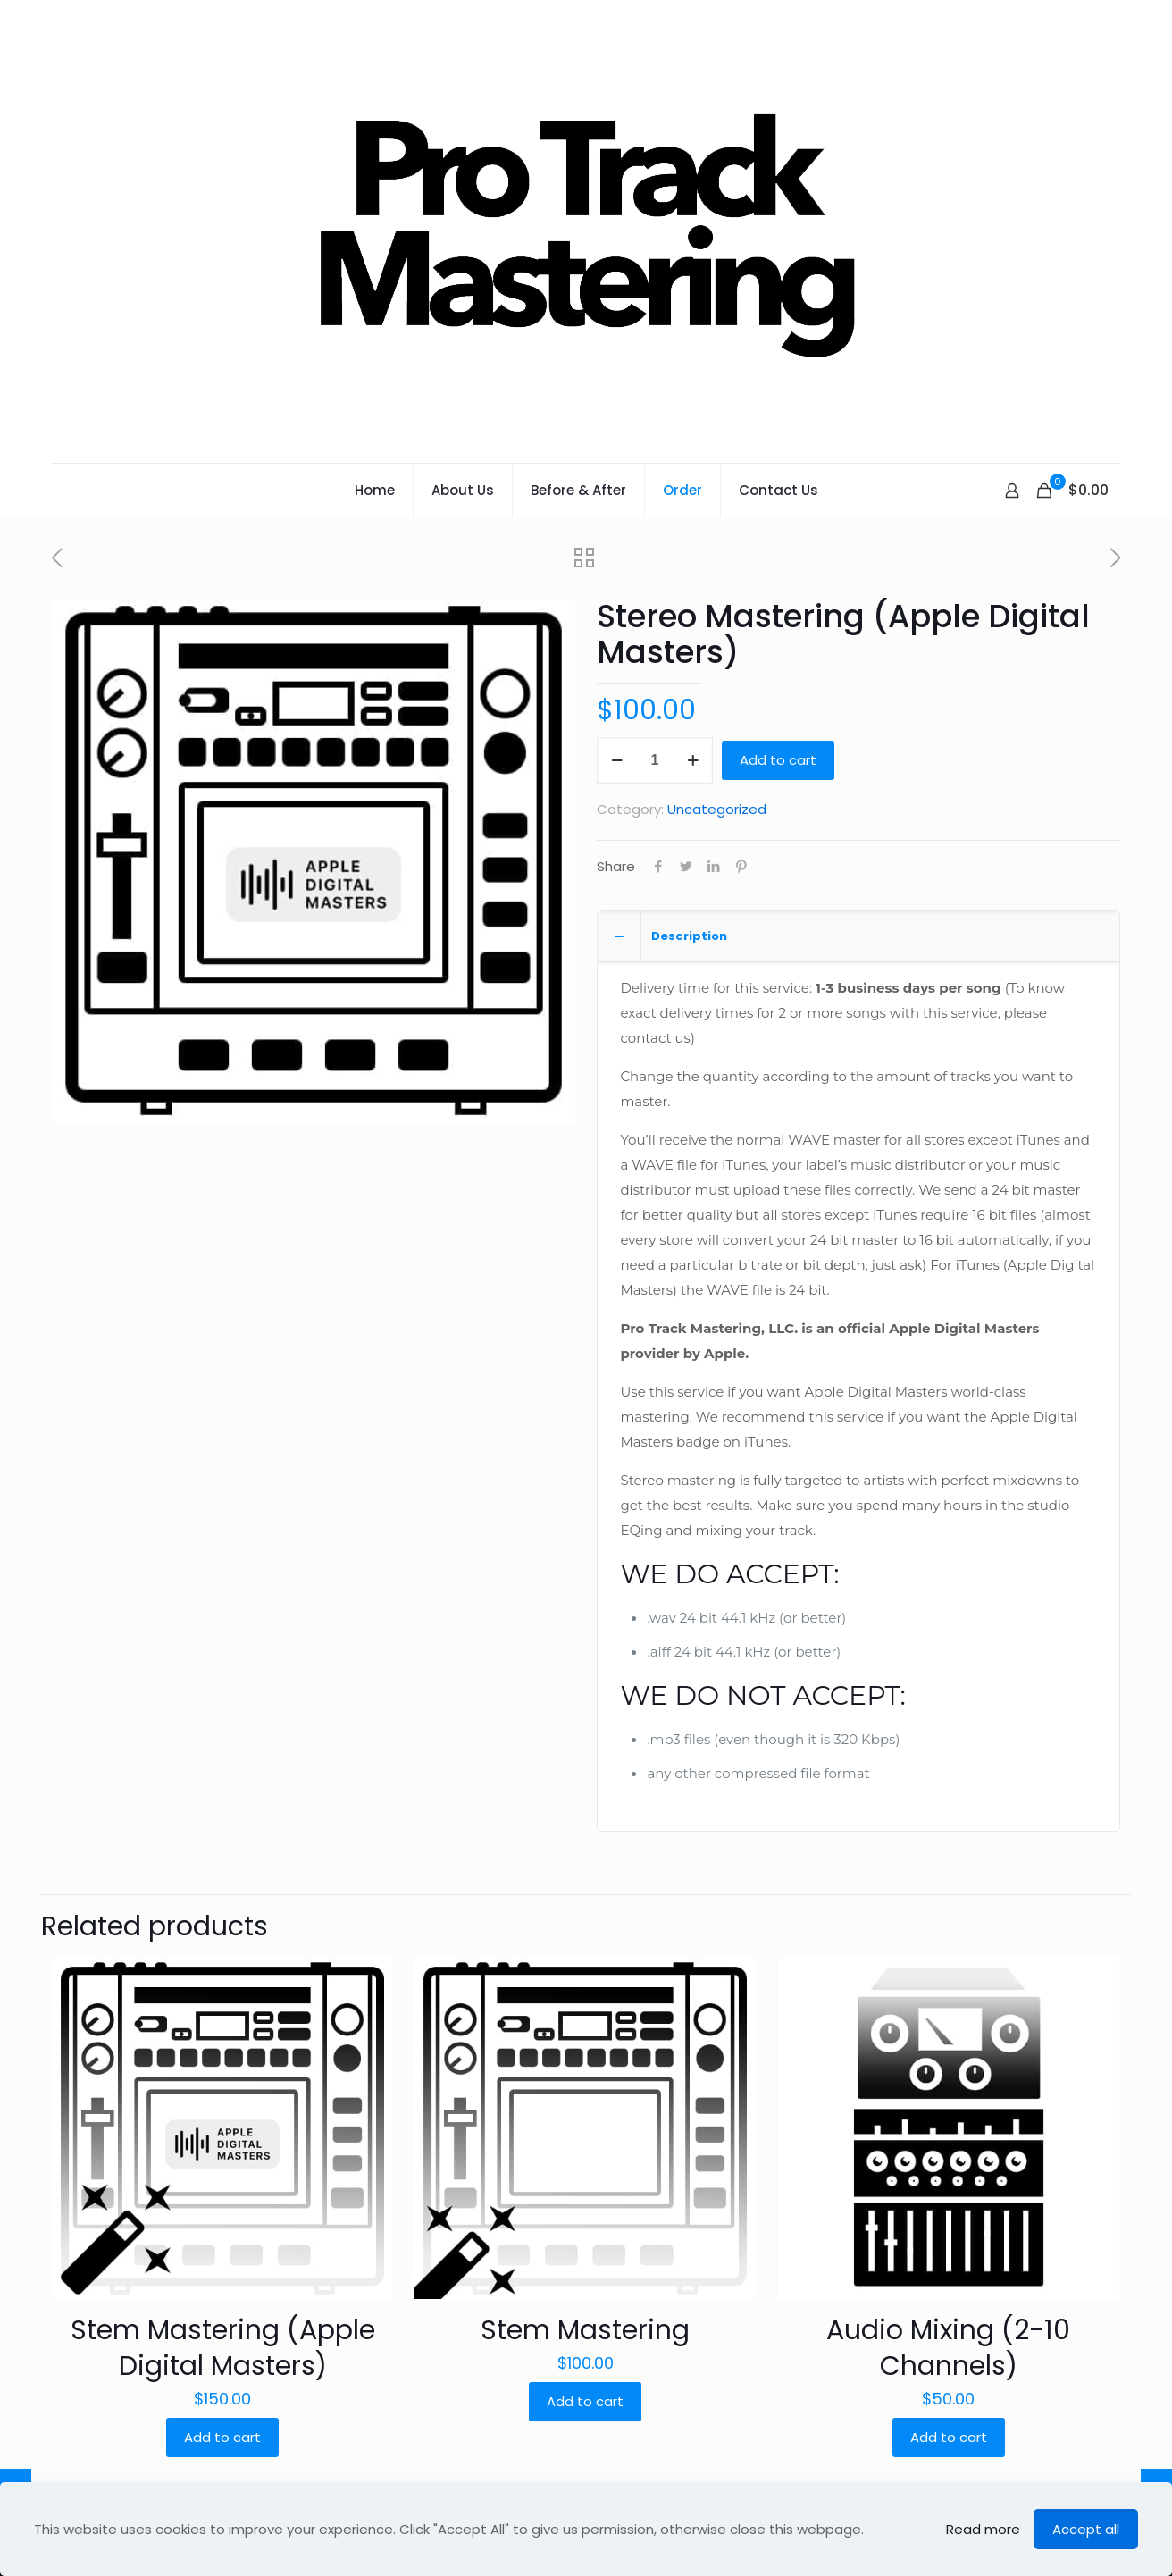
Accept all (1085, 2529)
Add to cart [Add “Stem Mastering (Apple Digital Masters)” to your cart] (222, 2437)
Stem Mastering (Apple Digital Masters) (223, 2348)
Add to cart (778, 760)
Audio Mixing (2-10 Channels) (948, 2348)
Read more (983, 2529)
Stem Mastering (585, 2330)
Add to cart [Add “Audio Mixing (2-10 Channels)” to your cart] (948, 2437)
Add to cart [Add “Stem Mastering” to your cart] (585, 2401)
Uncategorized (716, 809)
